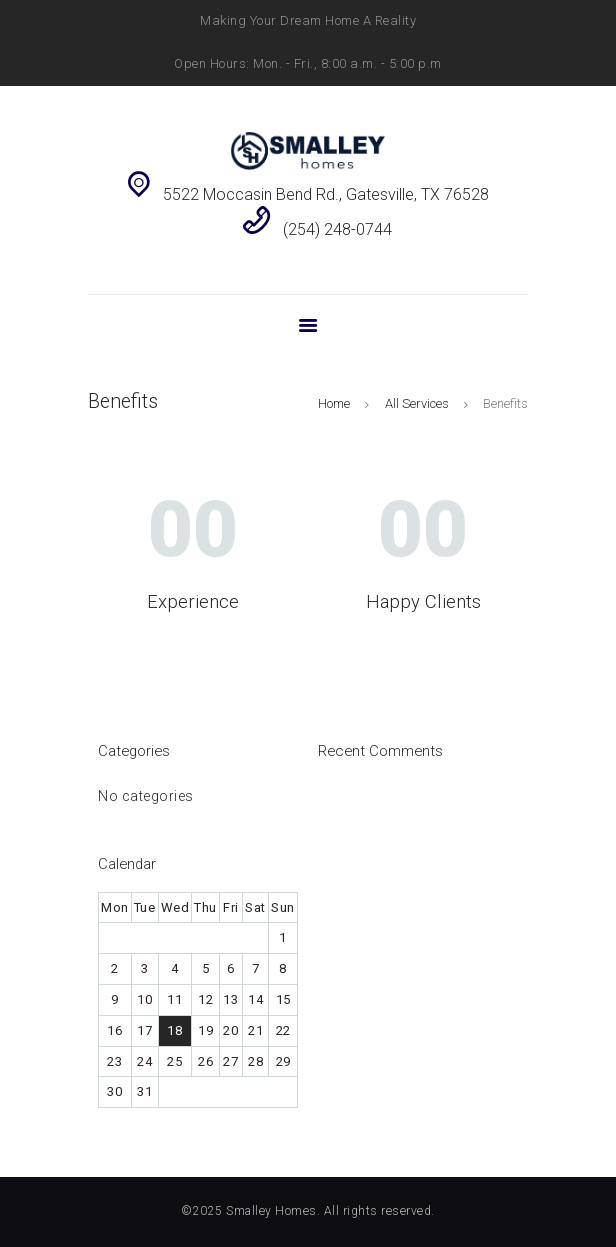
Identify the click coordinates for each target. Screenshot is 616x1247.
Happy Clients (423, 602)
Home (334, 403)
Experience (193, 602)
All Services (417, 403)
